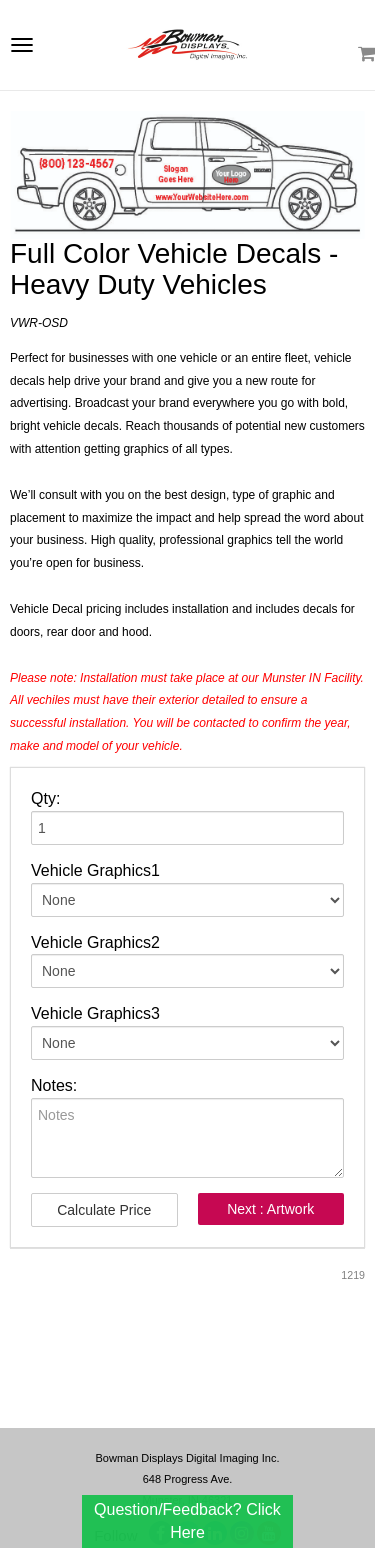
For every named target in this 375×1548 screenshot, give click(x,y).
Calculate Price (104, 1210)
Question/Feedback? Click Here (187, 1520)
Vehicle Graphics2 (95, 942)
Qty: (45, 798)
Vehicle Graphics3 (95, 1013)
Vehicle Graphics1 (95, 870)
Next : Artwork (270, 1209)
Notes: (54, 1085)
